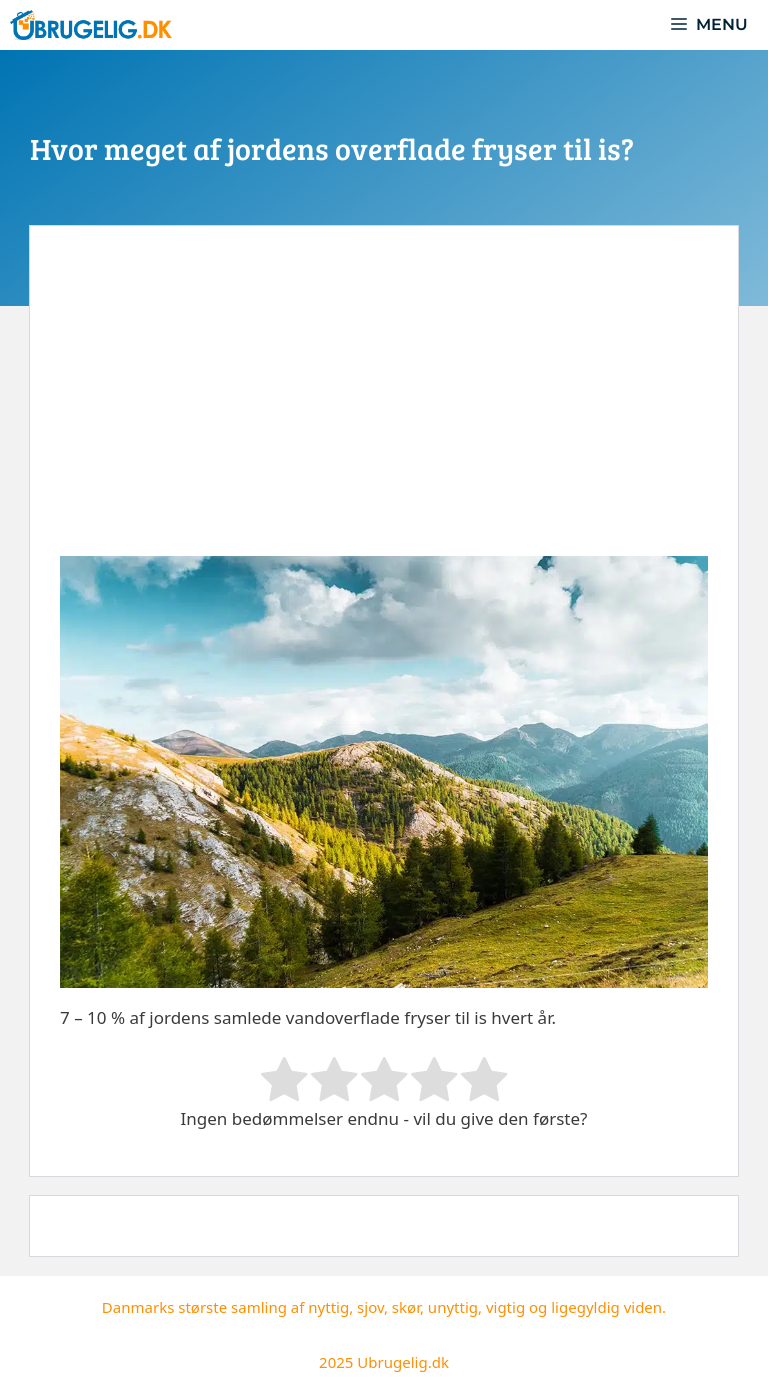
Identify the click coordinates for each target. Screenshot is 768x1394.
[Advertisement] (384, 406)
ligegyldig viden (606, 1307)
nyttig (328, 1307)
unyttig (453, 1307)
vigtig (505, 1307)
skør (406, 1307)
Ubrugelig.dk (403, 1362)
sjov (370, 1307)
